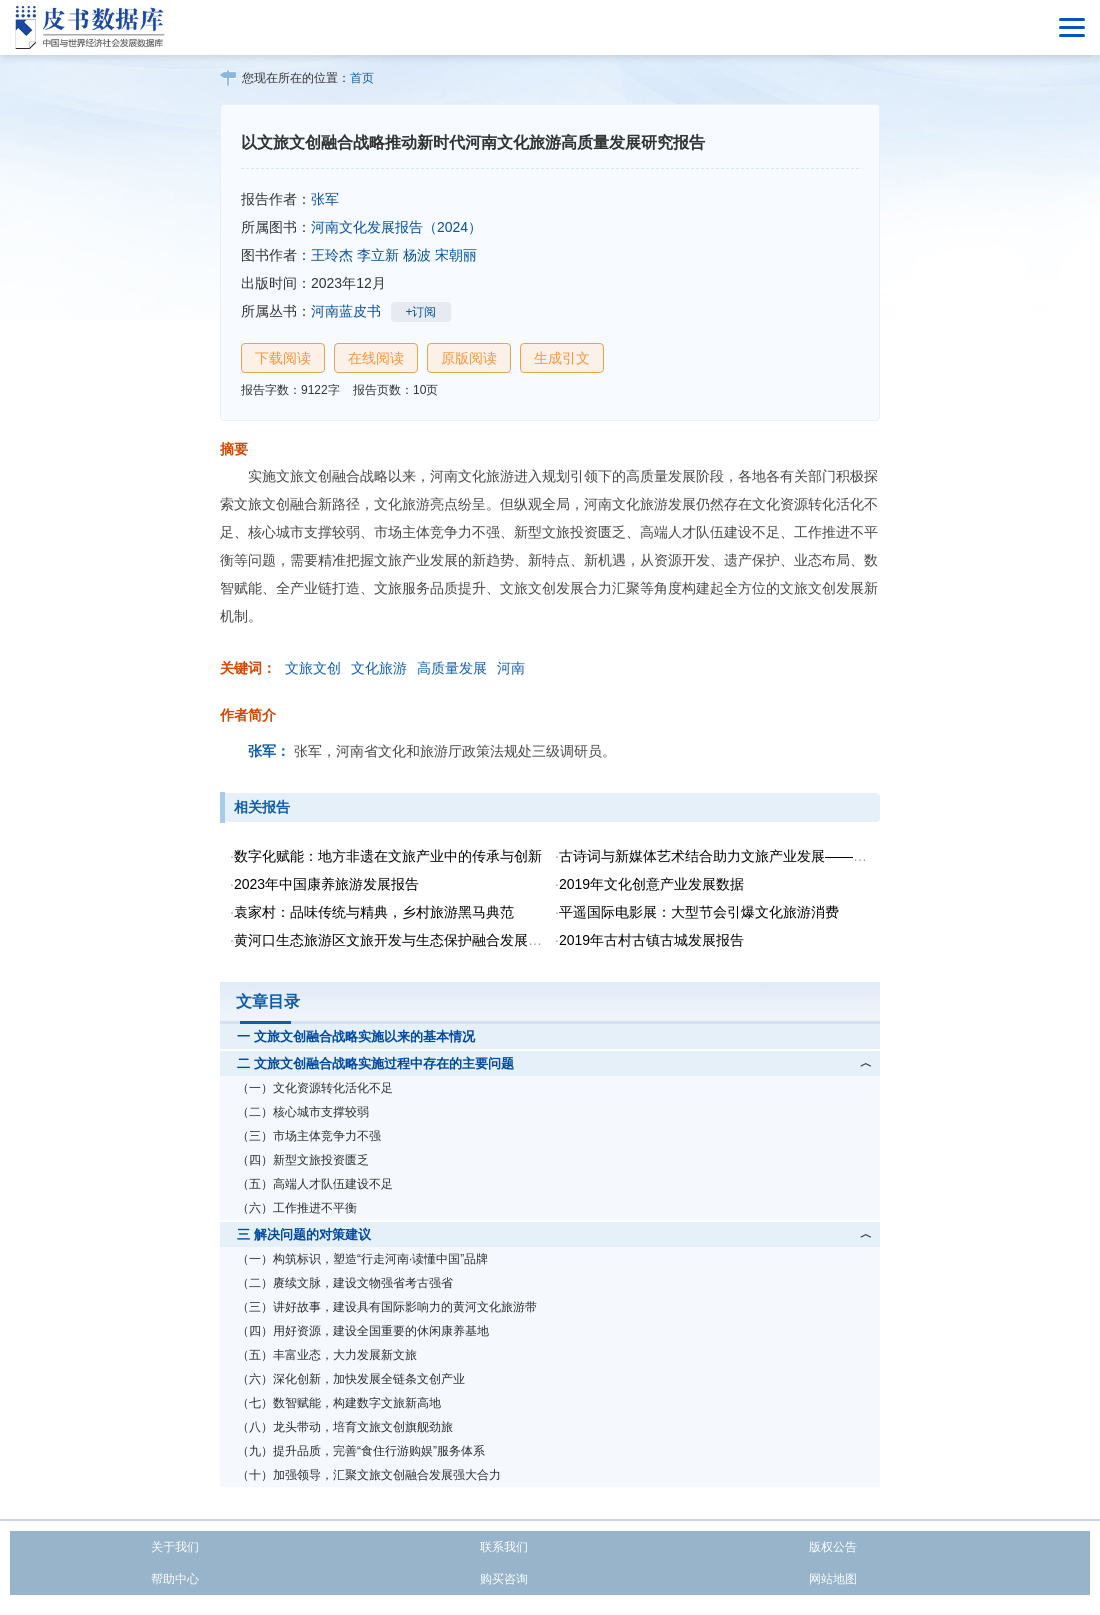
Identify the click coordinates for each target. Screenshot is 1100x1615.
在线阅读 (376, 358)
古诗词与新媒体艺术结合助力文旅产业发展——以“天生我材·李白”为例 (775, 856)
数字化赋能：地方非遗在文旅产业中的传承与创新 (388, 856)
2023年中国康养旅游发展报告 (326, 884)
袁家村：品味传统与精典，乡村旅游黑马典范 (374, 912)
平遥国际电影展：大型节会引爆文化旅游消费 (699, 912)
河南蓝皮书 (346, 311)
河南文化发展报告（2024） (396, 227)
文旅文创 (313, 668)
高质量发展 (452, 668)
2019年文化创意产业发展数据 (651, 884)
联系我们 (504, 1547)
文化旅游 (379, 668)
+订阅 (420, 312)
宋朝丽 (456, 255)
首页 (362, 78)
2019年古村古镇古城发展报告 (651, 940)
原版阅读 (469, 358)
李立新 (378, 255)
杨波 (417, 255)
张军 (325, 199)
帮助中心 (175, 1579)
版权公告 (833, 1547)
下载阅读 (283, 358)
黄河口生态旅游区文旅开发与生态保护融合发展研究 (395, 940)
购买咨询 (504, 1579)
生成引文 (562, 358)
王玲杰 (332, 255)
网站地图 (833, 1579)
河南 (511, 668)
